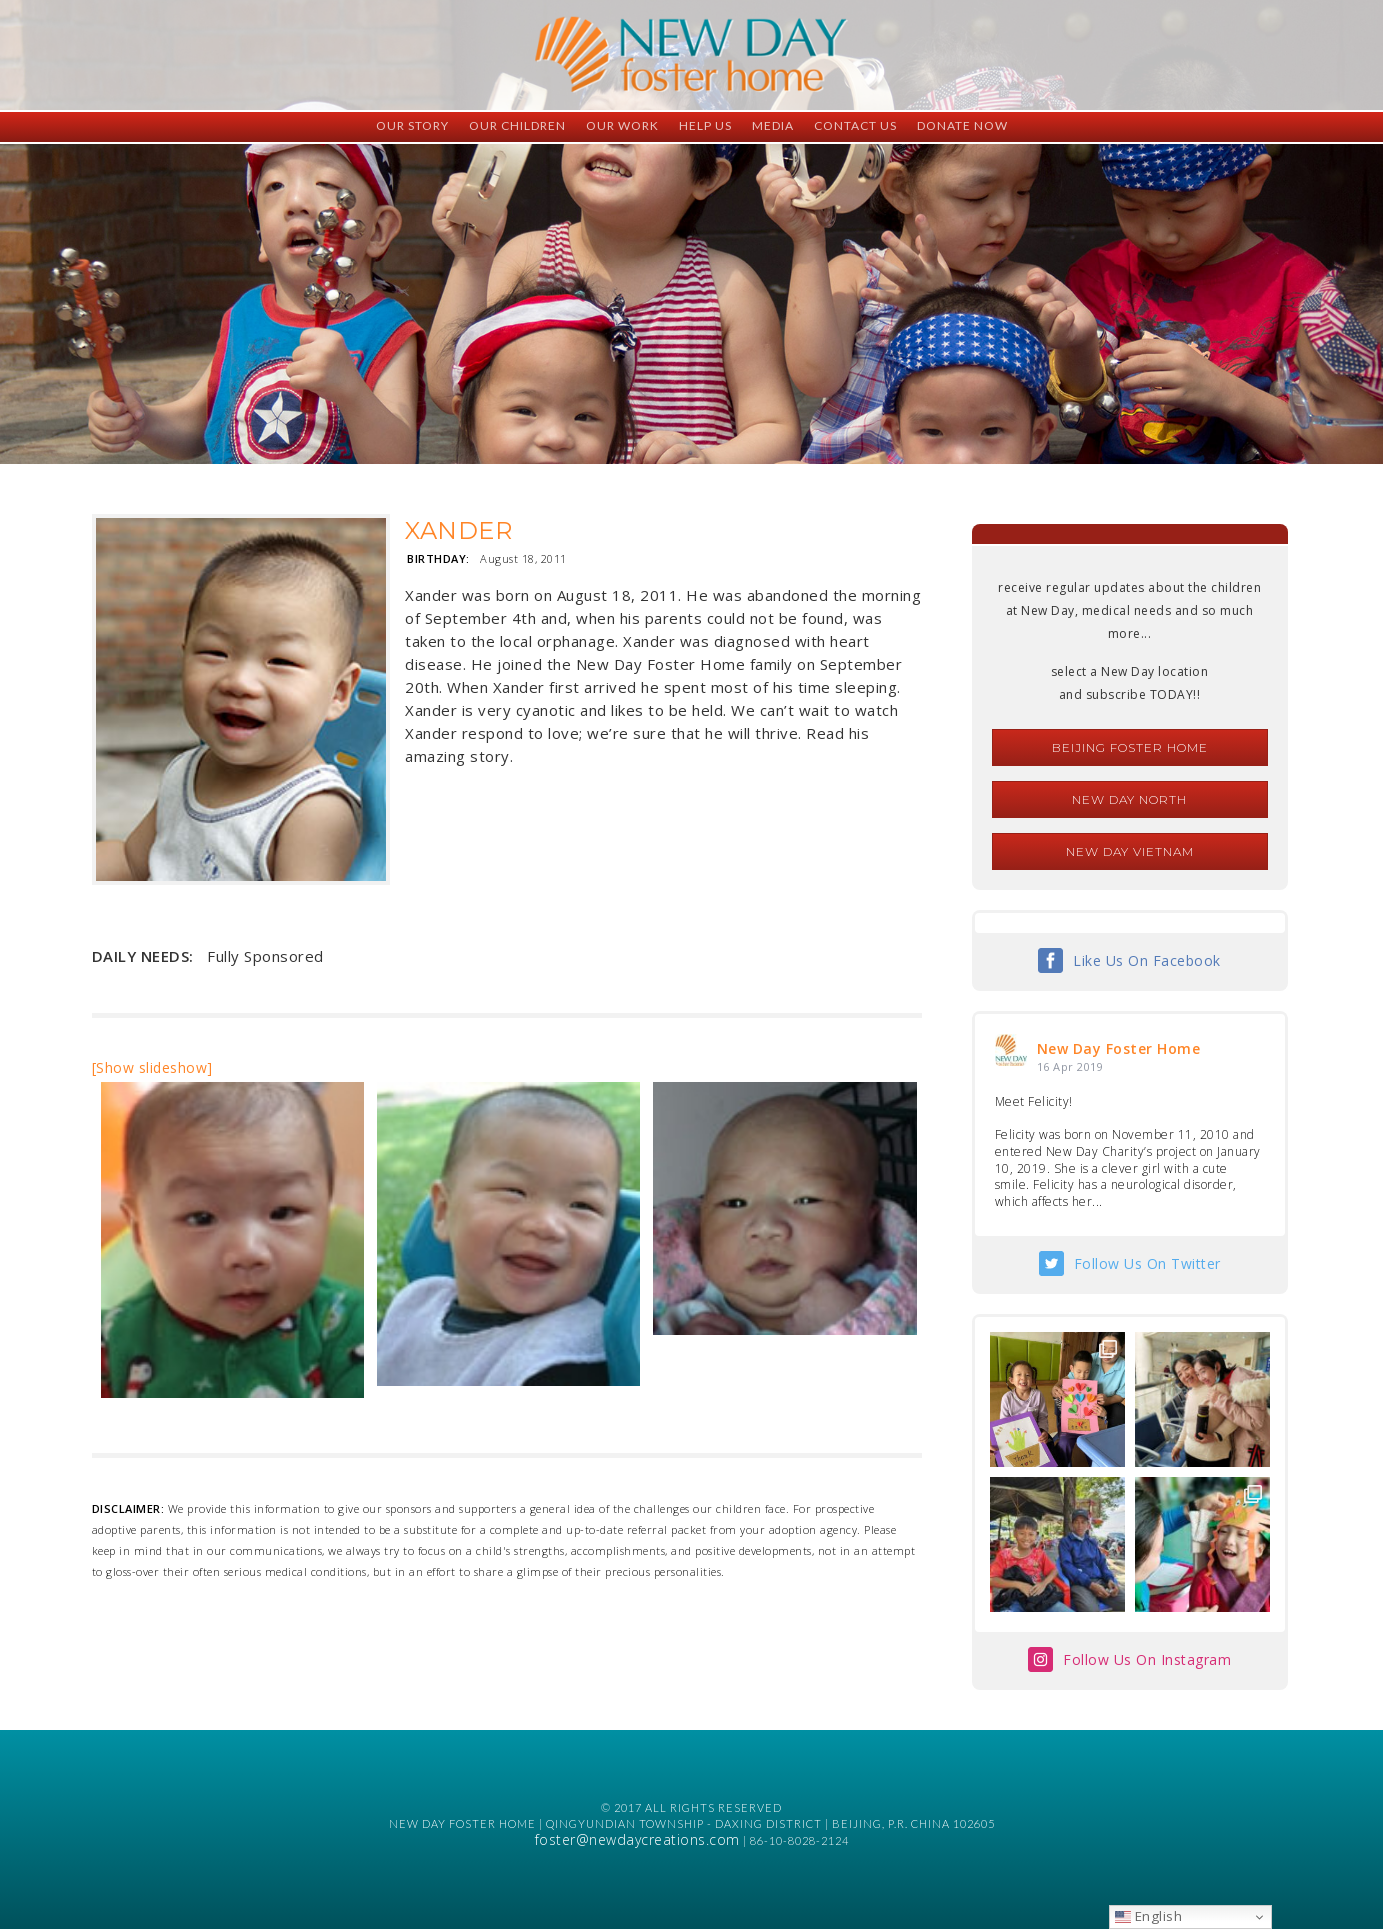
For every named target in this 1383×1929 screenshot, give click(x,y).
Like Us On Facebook (1147, 960)
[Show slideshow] (152, 1067)
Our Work (622, 125)
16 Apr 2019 (1070, 1066)
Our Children (517, 125)
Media (773, 125)
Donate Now (962, 125)
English (1148, 1916)
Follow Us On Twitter (1147, 1263)
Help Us (705, 125)
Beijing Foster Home (1130, 747)
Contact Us (855, 125)
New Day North (1129, 799)
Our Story (412, 125)
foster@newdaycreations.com (637, 1839)
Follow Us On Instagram (1147, 1659)
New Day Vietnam (1130, 851)
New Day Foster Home (1119, 1048)
